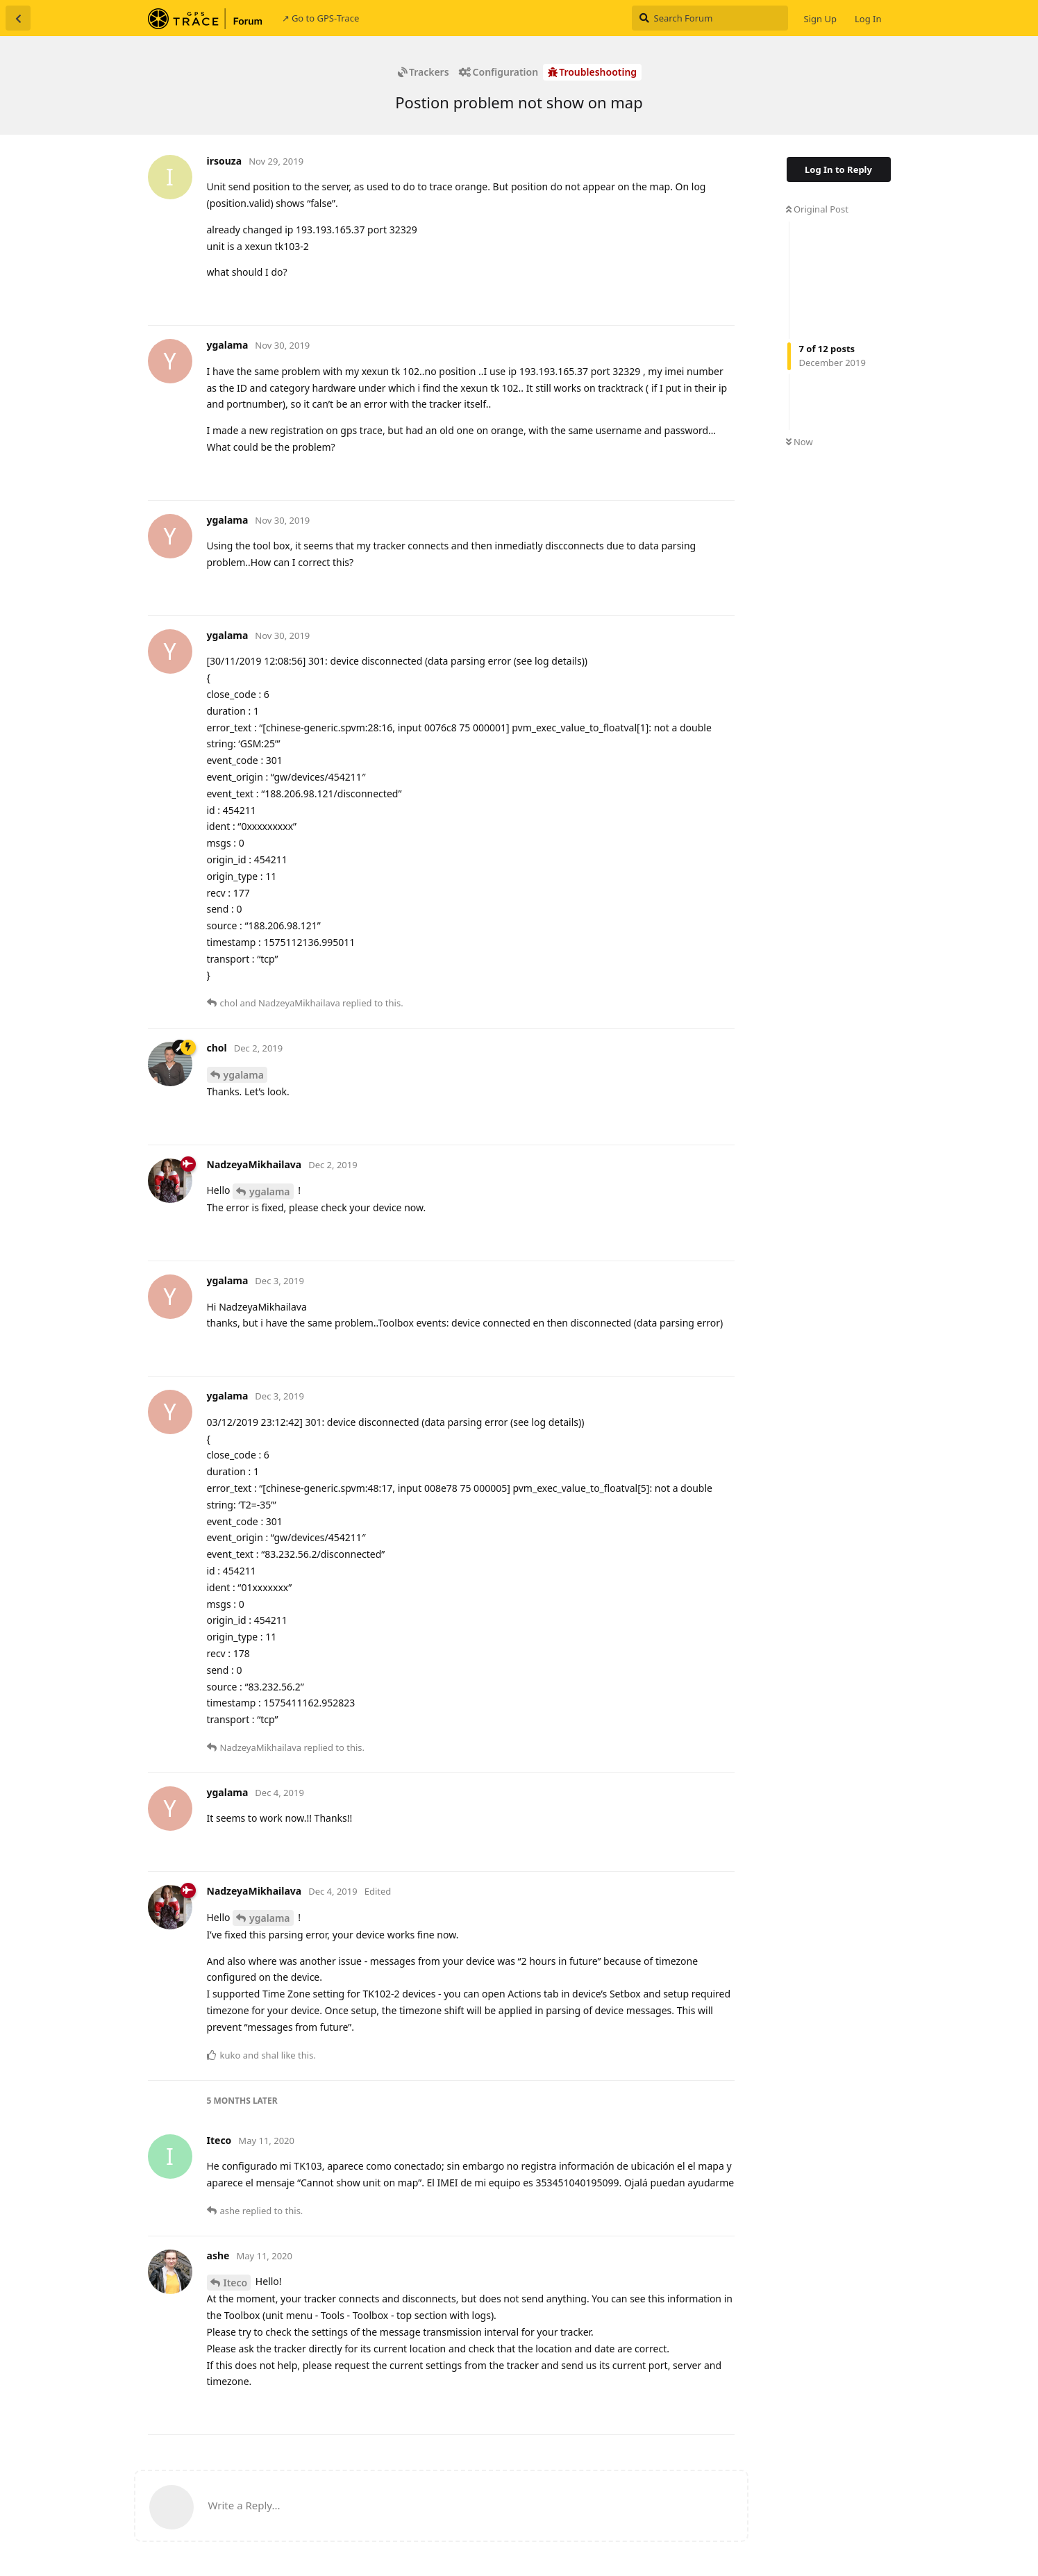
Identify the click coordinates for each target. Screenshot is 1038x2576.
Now (799, 441)
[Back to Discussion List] (18, 18)
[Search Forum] (710, 18)
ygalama (244, 1074)
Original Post (817, 209)
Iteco (236, 2282)
